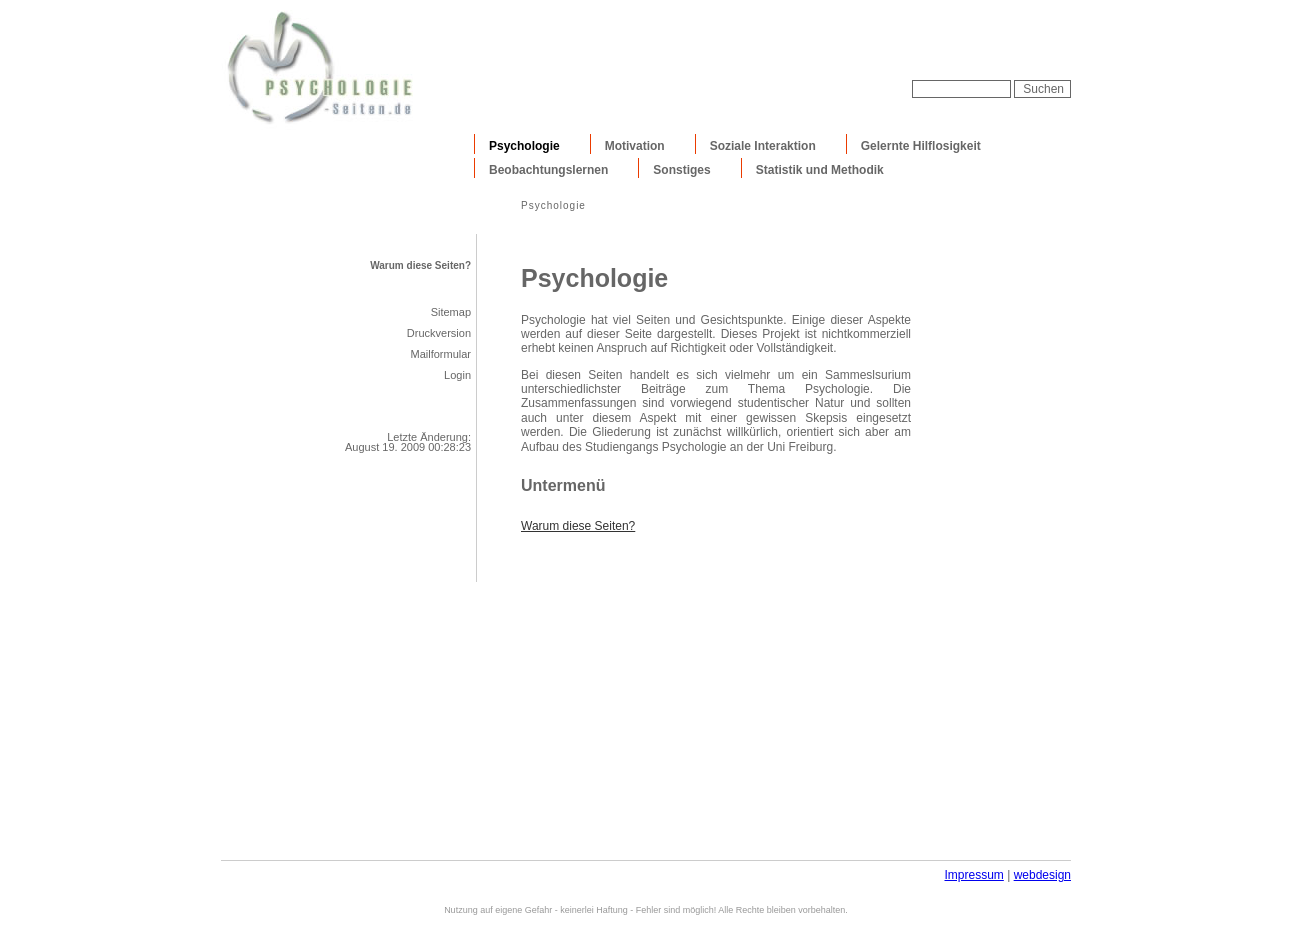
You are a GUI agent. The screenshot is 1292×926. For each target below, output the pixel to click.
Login (457, 375)
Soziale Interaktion (763, 146)
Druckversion (439, 333)
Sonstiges (681, 170)
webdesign (1042, 875)
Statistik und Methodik (820, 170)
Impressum (973, 875)
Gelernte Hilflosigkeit (921, 146)
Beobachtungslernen (548, 170)
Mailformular (440, 354)
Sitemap (451, 312)
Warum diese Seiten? (420, 265)
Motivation (635, 146)
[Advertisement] (837, 50)
